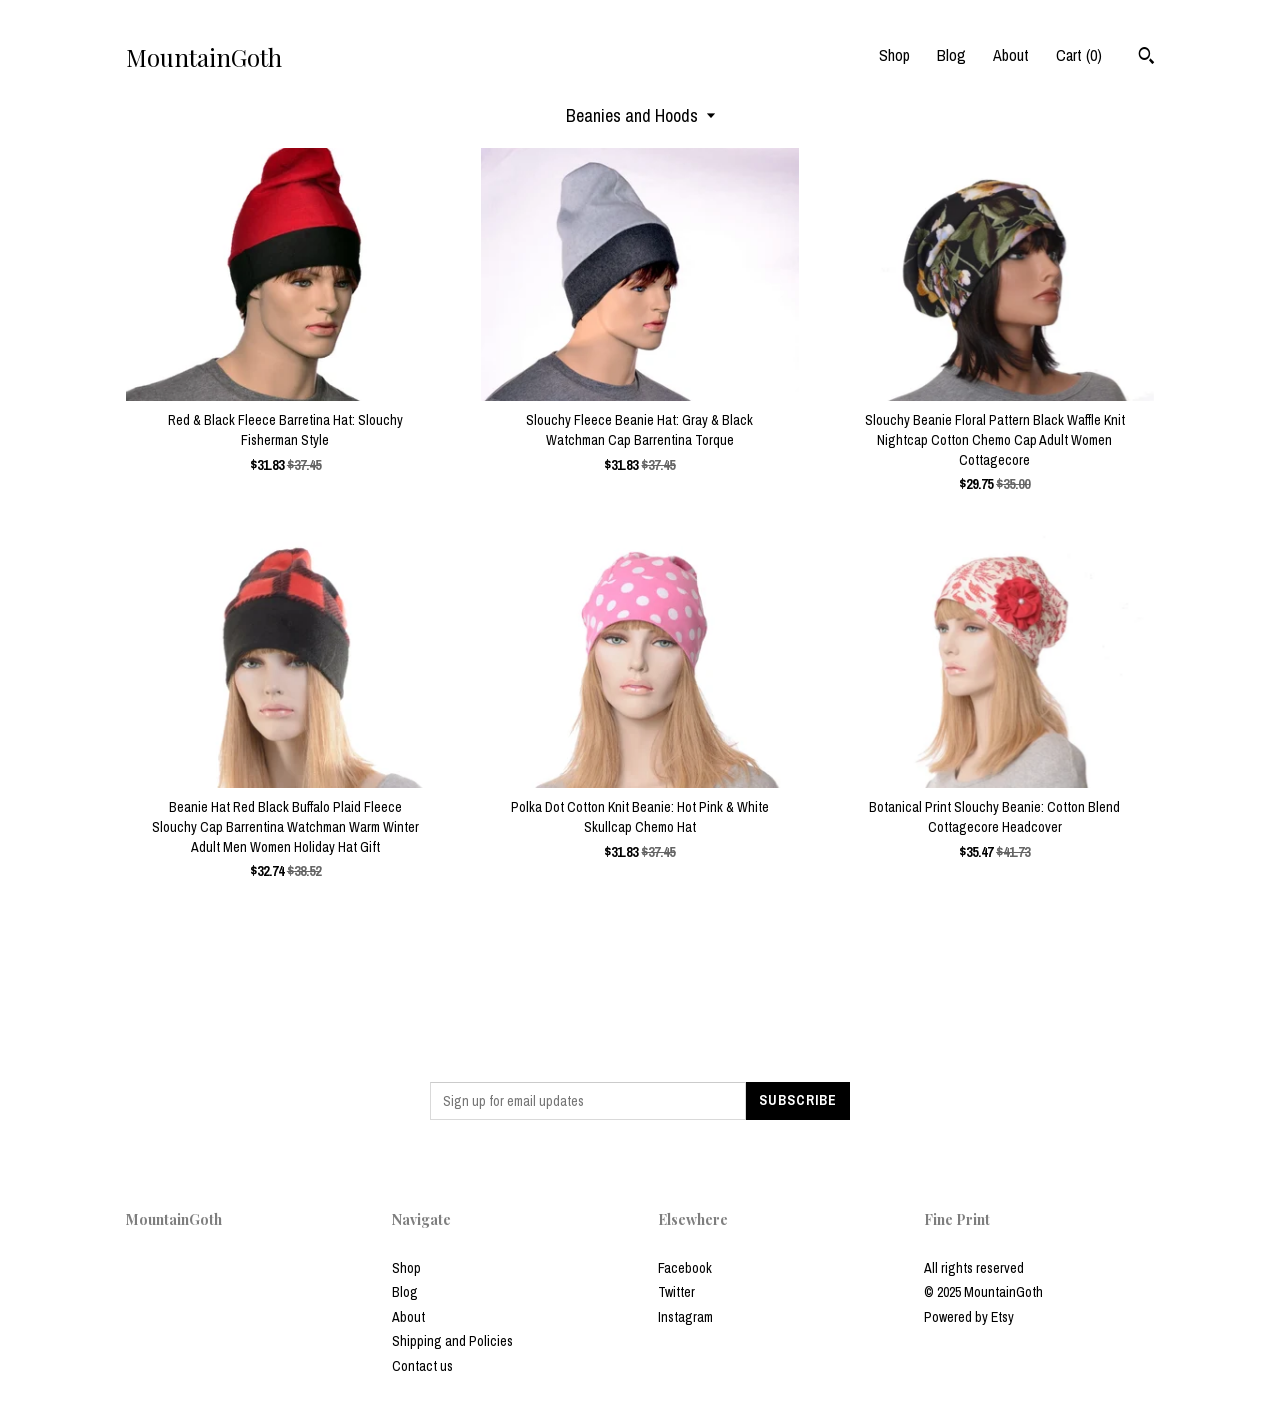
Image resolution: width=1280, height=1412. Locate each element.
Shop (894, 55)
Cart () (1079, 55)
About (1011, 55)
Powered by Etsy (969, 1317)
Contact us (422, 1366)
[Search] (1146, 58)
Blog (951, 55)
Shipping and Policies (452, 1341)
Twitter (676, 1292)
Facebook (685, 1268)
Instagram (685, 1317)
